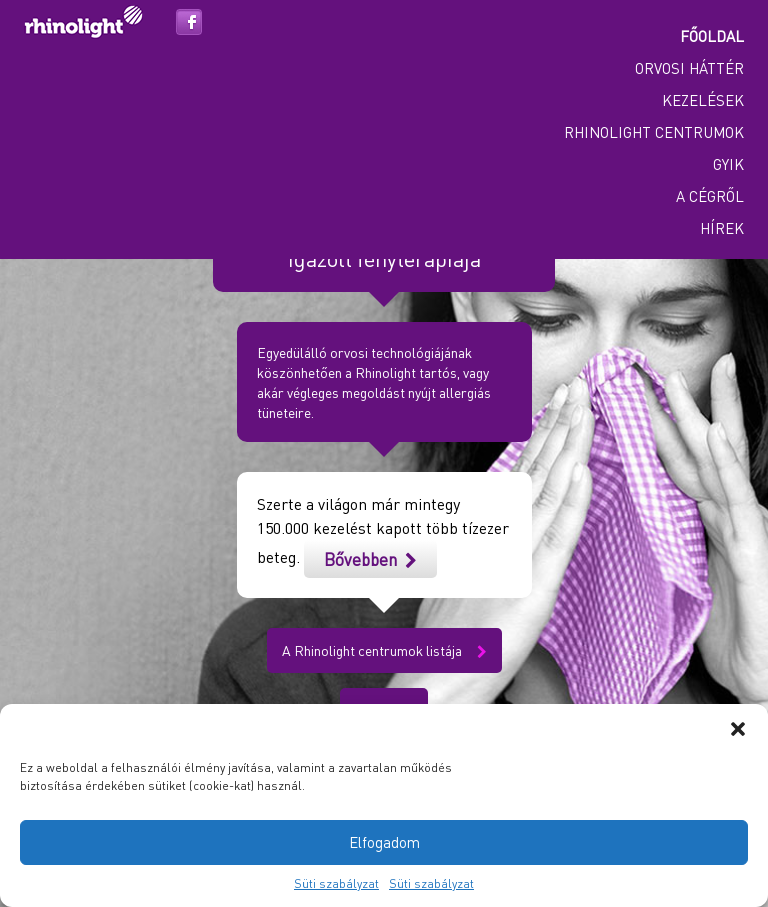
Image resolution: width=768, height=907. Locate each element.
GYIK (728, 164)
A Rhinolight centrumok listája (384, 650)
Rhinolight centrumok (654, 132)
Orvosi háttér (689, 68)
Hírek (722, 228)
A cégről (710, 196)
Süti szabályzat (336, 883)
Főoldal (712, 36)
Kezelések (703, 100)
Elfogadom (384, 842)
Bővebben (370, 559)
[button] (738, 729)
